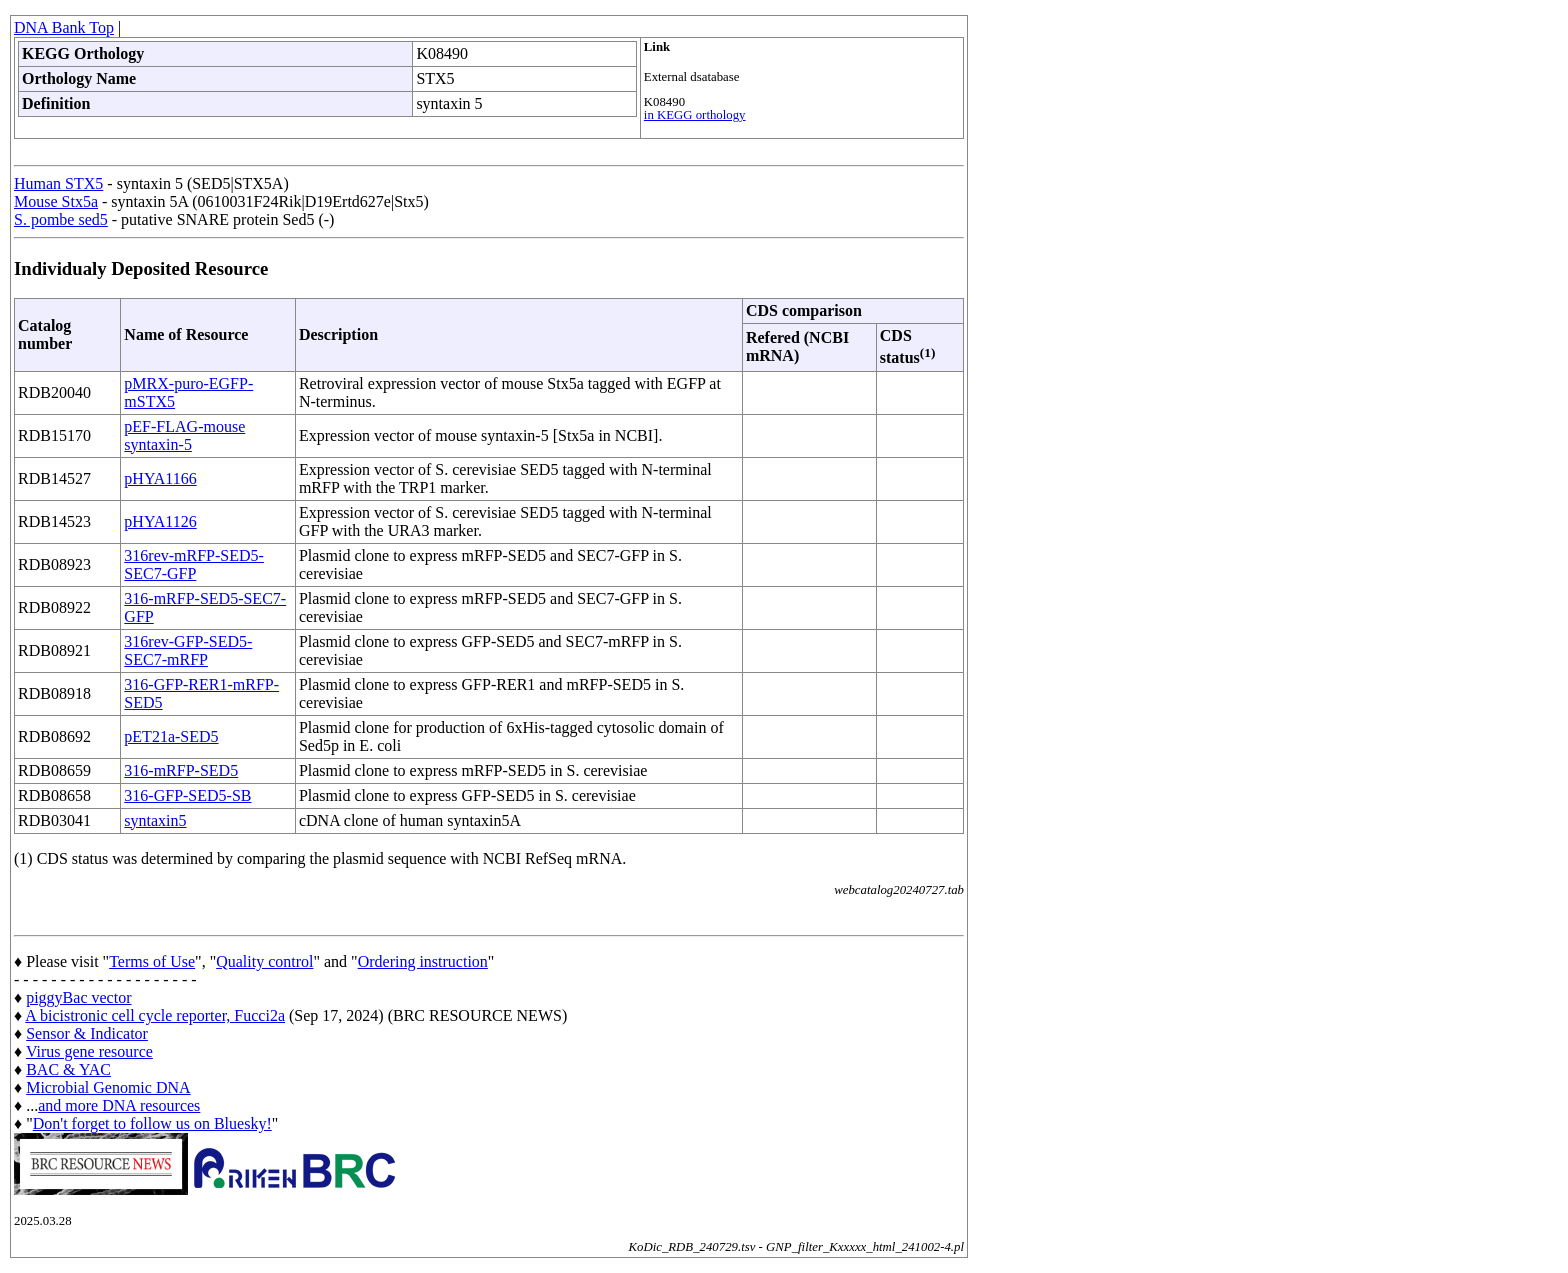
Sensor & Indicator (87, 1033)
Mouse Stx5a (56, 201)
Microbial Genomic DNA (108, 1087)
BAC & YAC (68, 1069)
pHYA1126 (160, 521)
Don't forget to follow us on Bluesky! (152, 1123)
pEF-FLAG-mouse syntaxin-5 (184, 435)
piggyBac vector (78, 997)
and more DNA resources (119, 1105)
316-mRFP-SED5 (181, 770)
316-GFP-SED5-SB (187, 795)
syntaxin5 (155, 820)
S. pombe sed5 (61, 219)
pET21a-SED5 (171, 736)
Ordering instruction (423, 961)
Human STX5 (58, 183)
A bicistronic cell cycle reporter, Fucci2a (155, 1015)
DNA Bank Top (64, 27)
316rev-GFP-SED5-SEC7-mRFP (188, 650)
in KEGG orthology (695, 115)
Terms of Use (152, 961)
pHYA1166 (160, 478)
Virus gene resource (89, 1051)
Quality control (264, 961)
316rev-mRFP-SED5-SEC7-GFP (194, 564)
